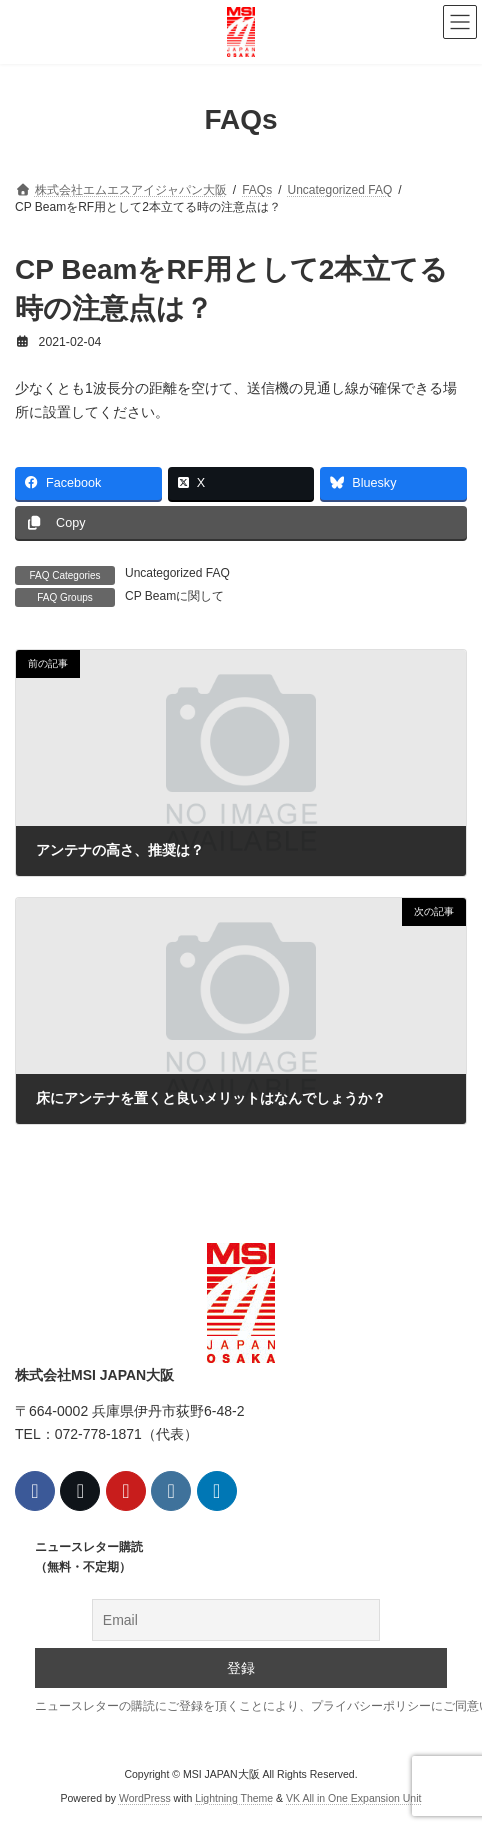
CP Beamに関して (174, 596)
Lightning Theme (234, 1799)
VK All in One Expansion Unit (353, 1799)
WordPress (145, 1799)
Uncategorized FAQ (177, 573)
